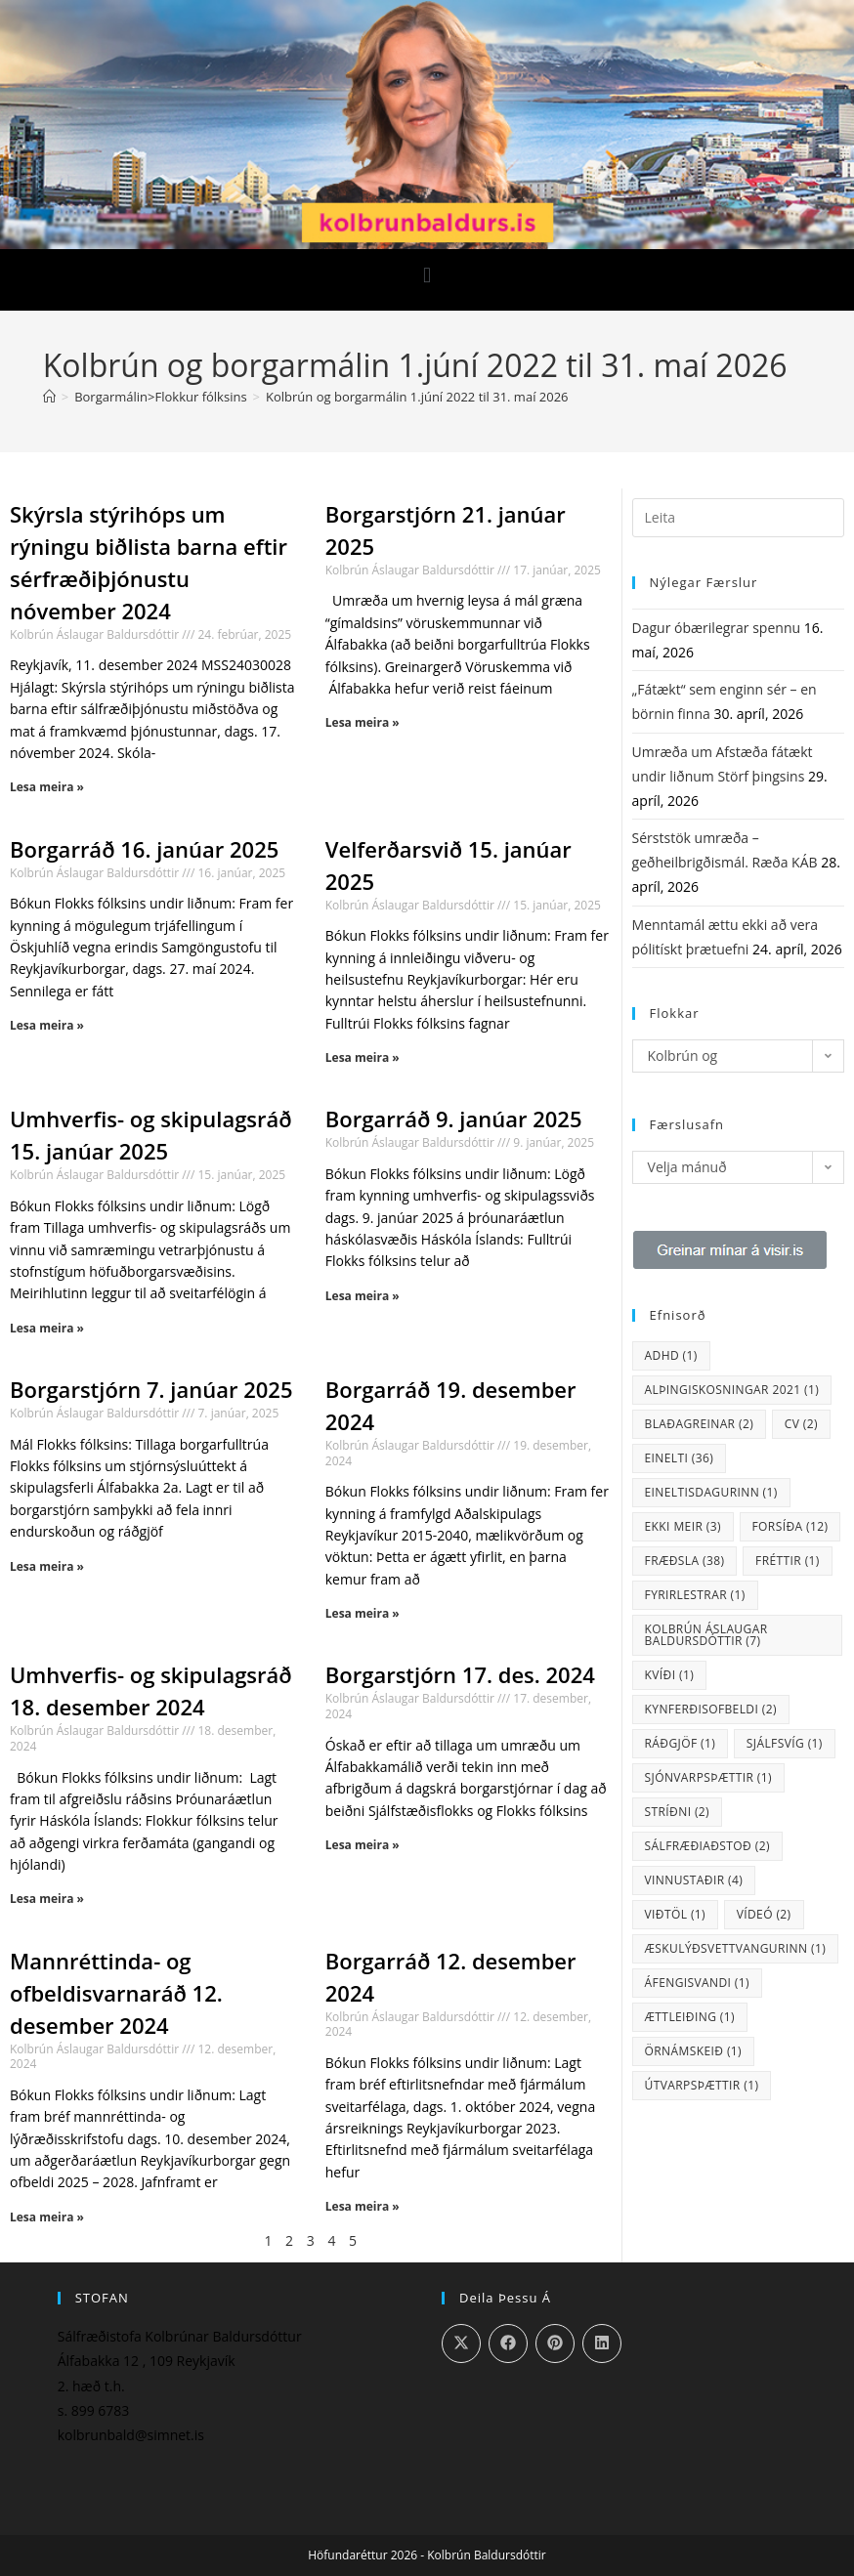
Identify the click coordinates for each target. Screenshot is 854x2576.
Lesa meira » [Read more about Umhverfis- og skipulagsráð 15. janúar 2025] (47, 1328)
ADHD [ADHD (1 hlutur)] (671, 1355)
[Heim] (49, 396)
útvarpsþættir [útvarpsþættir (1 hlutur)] (702, 2085)
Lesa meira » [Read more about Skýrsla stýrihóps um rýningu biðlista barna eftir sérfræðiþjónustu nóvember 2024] (47, 787)
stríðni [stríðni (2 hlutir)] (677, 1811)
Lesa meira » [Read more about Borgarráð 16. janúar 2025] (47, 1025)
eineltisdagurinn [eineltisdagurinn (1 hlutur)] (711, 1492)
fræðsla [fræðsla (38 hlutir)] (685, 1560)
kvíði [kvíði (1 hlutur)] (670, 1675)
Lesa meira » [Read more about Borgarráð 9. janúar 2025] (362, 1296)
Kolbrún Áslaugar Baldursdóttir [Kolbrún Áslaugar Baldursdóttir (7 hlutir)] (706, 1635)
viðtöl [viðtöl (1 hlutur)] (675, 1914)
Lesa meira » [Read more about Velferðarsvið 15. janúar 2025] (362, 1057)
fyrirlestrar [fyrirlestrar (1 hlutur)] (695, 1594)
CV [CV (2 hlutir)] (801, 1423)
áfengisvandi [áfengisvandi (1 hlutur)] (697, 1982)
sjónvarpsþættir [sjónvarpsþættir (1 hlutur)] (708, 1777)
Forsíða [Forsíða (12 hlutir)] (790, 1526)
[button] (426, 275)
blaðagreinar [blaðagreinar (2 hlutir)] (699, 1423)
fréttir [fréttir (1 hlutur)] (787, 1560)
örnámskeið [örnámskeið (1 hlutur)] (693, 2051)
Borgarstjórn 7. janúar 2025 (151, 1389)
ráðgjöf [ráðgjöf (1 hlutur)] (680, 1743)
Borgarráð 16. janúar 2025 (144, 849)
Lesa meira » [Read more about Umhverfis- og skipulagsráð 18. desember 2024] (47, 1898)
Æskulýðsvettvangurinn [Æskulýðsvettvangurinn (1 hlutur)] (736, 1948)
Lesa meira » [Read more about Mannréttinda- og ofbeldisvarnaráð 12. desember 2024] (47, 2217)
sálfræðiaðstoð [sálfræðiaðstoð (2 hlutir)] (707, 1845)
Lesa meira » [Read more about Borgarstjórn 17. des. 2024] (362, 1845)
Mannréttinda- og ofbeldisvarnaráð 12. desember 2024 (116, 1993)
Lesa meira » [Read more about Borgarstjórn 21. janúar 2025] (362, 722)
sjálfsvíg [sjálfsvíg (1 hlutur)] (785, 1743)
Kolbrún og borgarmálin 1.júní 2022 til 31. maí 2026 (417, 396)
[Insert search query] (738, 517)
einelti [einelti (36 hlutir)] (679, 1458)
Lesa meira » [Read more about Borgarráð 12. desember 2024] (362, 2206)
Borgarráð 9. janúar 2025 (453, 1118)
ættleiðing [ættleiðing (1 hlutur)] (690, 2016)
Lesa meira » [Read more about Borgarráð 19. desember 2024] (362, 1613)
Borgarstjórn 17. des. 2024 (460, 1674)
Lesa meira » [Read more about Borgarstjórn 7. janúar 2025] (47, 1566)
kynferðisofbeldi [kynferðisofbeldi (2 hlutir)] (711, 1709)
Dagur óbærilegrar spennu (716, 627)
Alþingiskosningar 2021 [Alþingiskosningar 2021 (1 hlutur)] (732, 1389)
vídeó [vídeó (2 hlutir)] (764, 1914)
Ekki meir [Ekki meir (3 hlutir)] (683, 1526)
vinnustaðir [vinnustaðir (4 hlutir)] (694, 1880)
